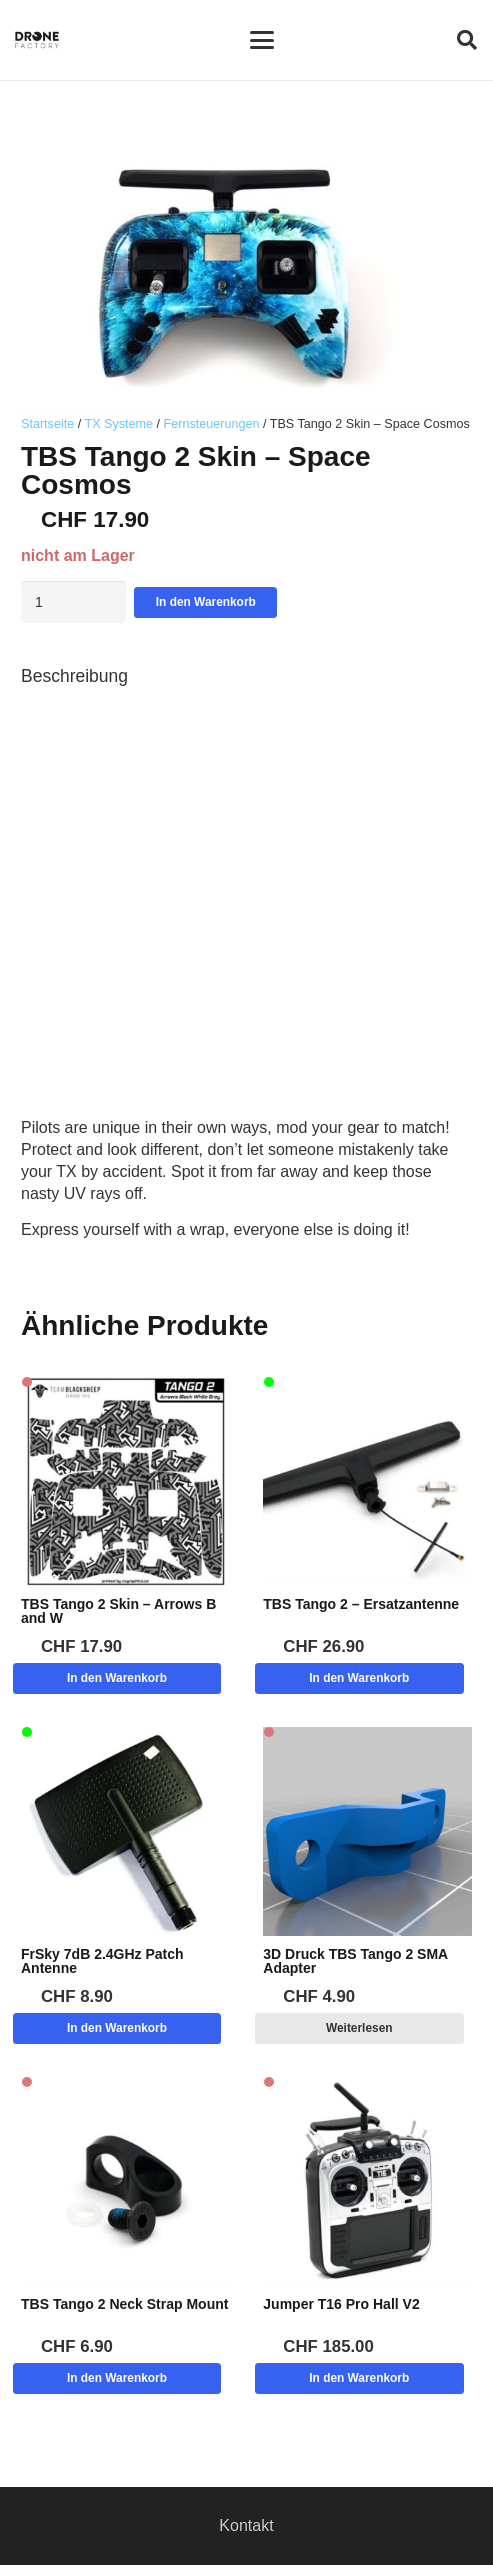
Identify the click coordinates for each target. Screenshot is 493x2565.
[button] (262, 40)
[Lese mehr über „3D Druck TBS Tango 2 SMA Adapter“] (359, 2028)
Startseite (47, 424)
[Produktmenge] (73, 602)
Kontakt (246, 2525)
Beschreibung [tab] (74, 676)
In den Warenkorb (206, 602)
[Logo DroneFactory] (37, 40)
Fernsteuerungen (212, 424)
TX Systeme (118, 424)
